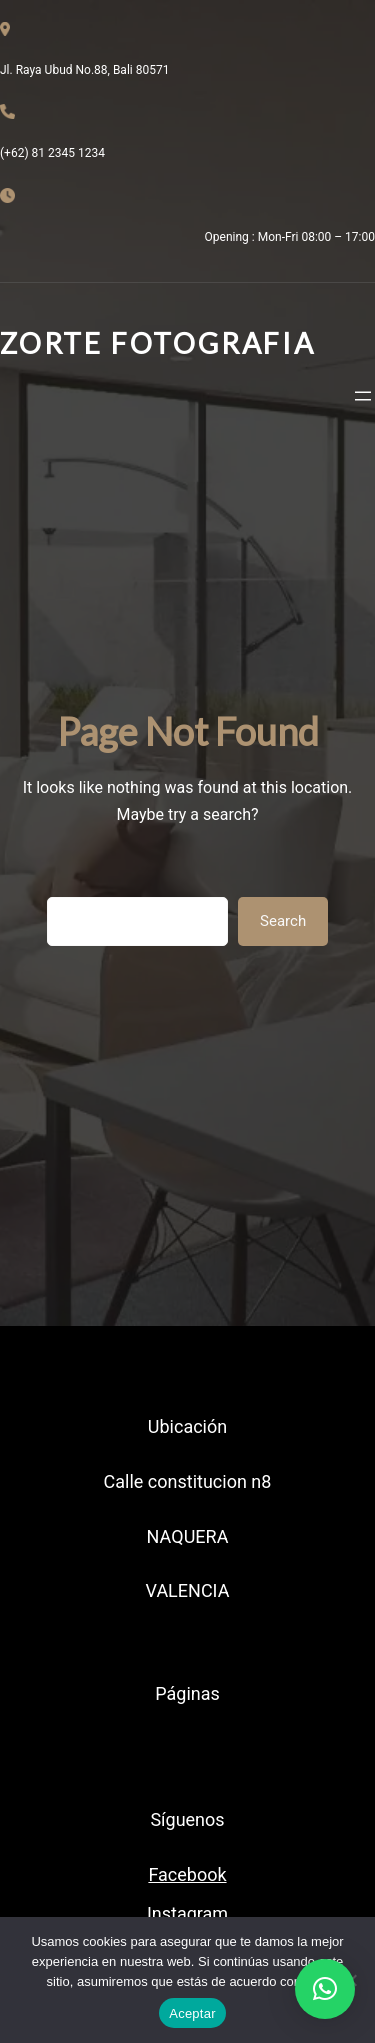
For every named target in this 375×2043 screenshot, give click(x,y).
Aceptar (192, 2013)
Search (283, 921)
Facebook (187, 1874)
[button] (325, 1989)
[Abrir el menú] (363, 396)
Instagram (187, 1913)
